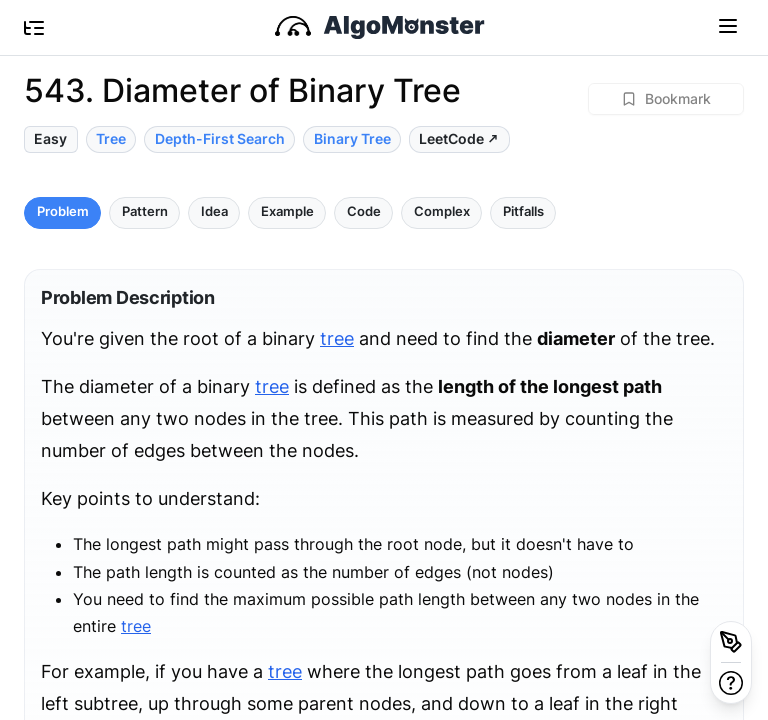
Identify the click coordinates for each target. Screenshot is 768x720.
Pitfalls (523, 211)
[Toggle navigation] (728, 25)
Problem (63, 211)
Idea (214, 211)
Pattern (145, 211)
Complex (442, 211)
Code (364, 211)
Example (287, 211)
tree (337, 338)
